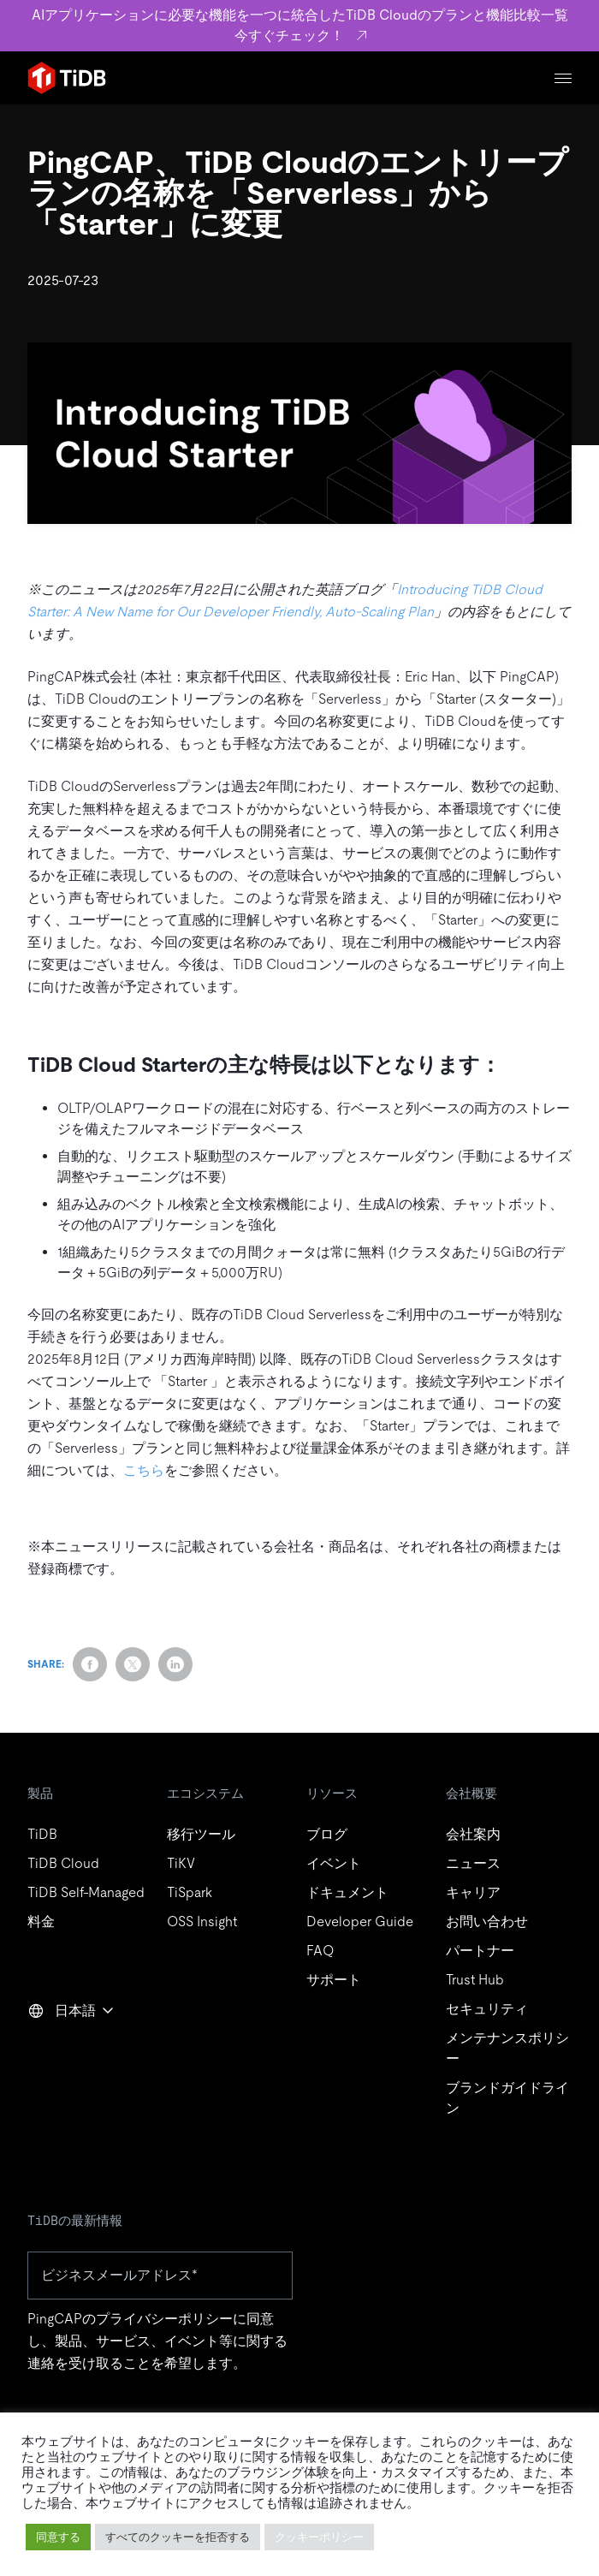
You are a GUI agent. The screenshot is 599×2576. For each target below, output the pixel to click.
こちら (143, 1470)
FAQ (320, 1950)
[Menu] (563, 78)
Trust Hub (475, 1980)
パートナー (480, 1950)
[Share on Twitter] (133, 1664)
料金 (41, 1921)
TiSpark (189, 1892)
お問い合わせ (487, 1921)
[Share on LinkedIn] (175, 1664)
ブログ (326, 1834)
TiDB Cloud (63, 1863)
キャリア (473, 1892)
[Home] (66, 78)
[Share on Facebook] (90, 1664)
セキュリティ (487, 2009)
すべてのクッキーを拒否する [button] (177, 2537)
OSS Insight (202, 1921)
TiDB (42, 1834)
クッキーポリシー (319, 2537)
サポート (333, 1980)
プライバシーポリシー (164, 2319)
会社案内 (473, 1834)
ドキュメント (347, 1892)
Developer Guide (359, 1921)
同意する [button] (58, 2537)
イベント (333, 1863)
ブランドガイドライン (507, 2097)
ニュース (473, 1863)
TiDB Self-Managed (86, 1892)
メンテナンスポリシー (507, 2048)
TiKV (181, 1863)
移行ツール (201, 1834)
